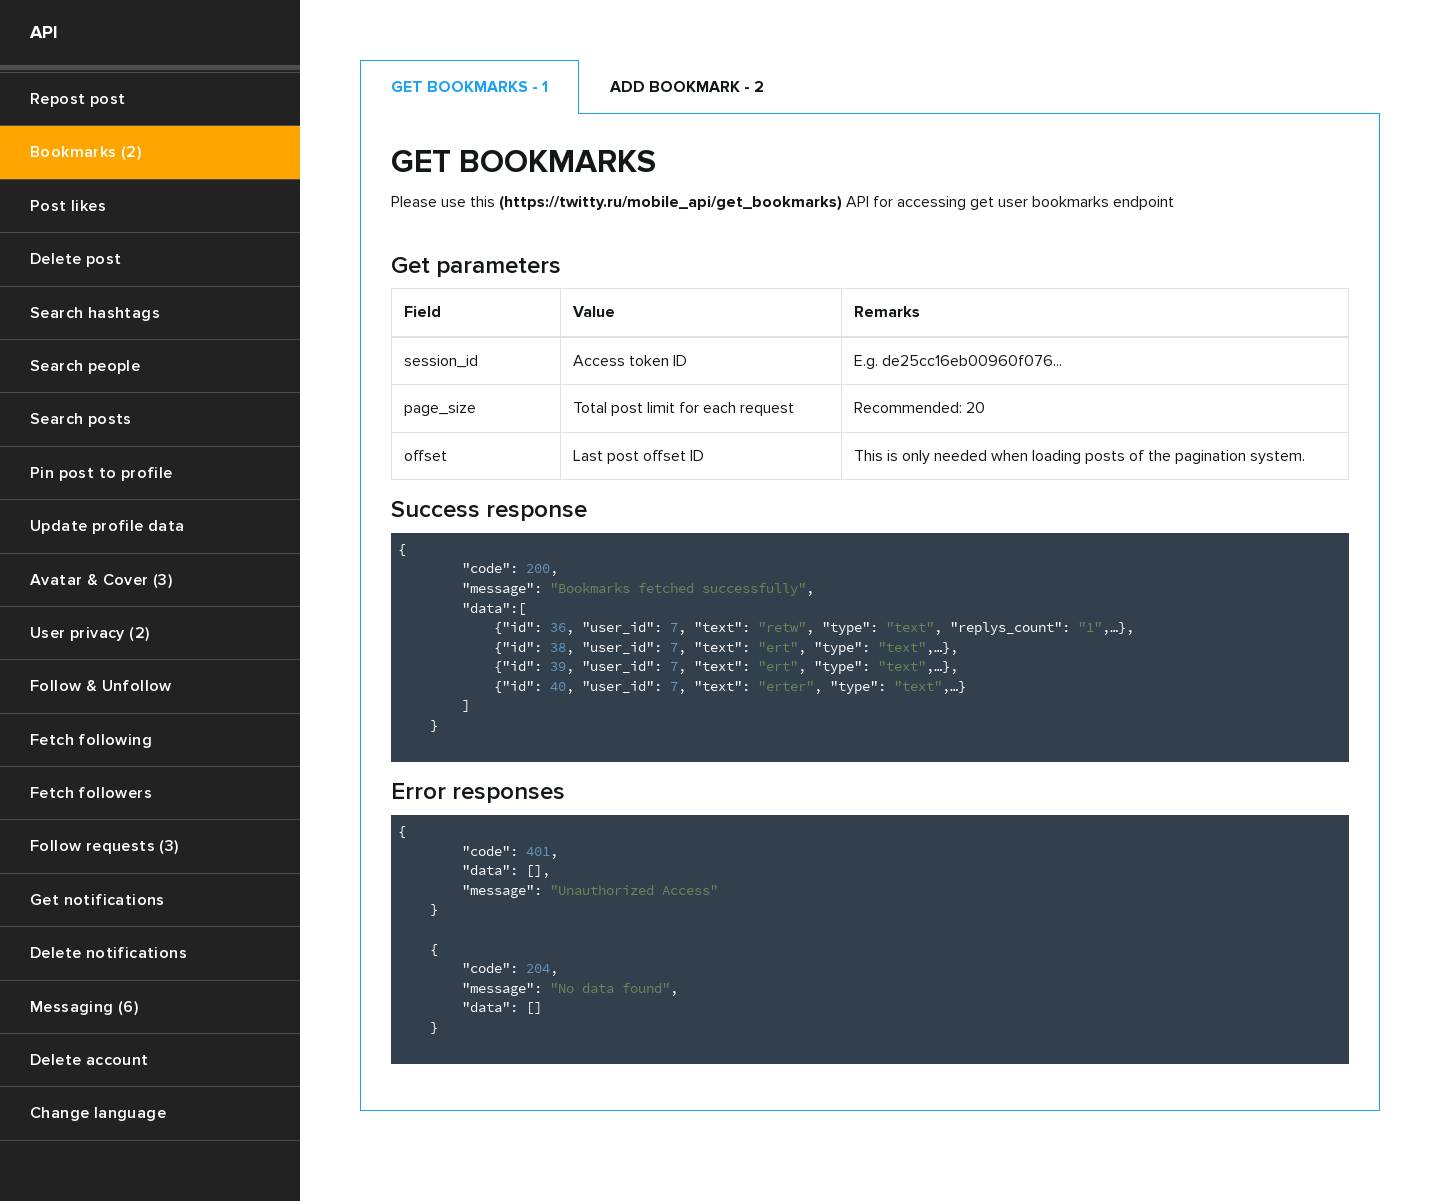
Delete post (75, 259)
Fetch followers (91, 793)
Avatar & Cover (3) (101, 580)
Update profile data (107, 526)
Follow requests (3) (104, 846)
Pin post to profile (101, 473)
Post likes (68, 206)
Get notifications (97, 900)
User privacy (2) (89, 633)
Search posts (81, 419)
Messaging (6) (84, 1007)
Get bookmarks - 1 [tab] (469, 87)
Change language (98, 1113)
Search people (85, 366)
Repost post (77, 99)
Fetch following (91, 740)
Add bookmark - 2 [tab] (687, 87)
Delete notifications (108, 953)
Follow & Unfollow (101, 686)
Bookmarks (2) (85, 152)
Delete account (89, 1060)
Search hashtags (95, 313)
